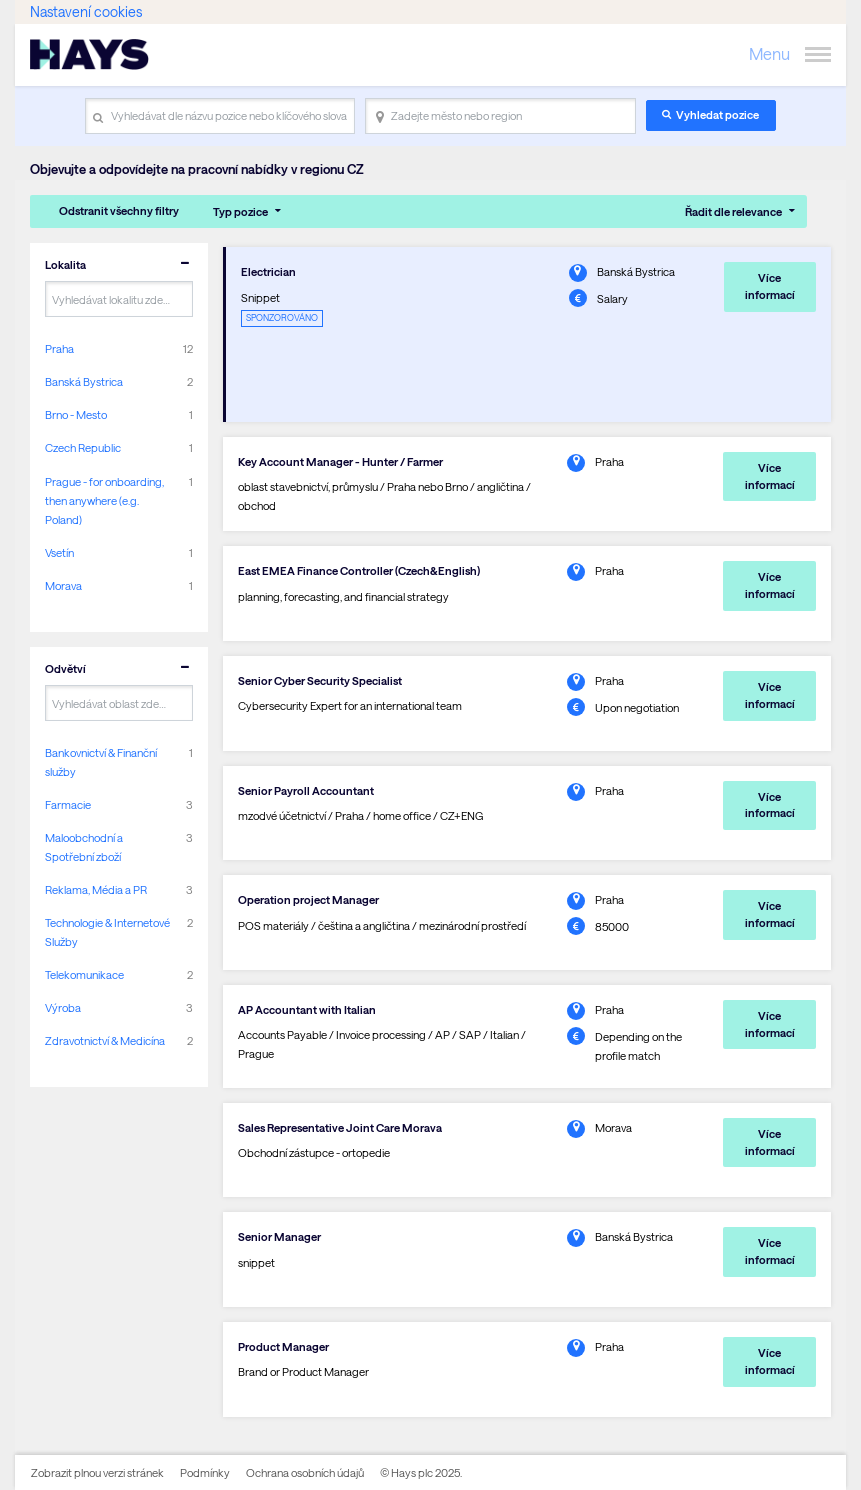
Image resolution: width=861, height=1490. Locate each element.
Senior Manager (279, 1236)
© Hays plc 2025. (421, 1472)
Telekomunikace (84, 974)
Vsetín (59, 552)
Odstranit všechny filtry (119, 210)
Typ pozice (240, 211)
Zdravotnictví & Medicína (105, 1040)
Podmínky (205, 1472)
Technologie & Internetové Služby (107, 932)
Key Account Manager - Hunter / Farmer (340, 461)
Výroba (63, 1007)
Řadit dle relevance (733, 211)
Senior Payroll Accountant (306, 790)
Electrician (268, 271)
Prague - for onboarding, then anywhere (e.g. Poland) (104, 500)
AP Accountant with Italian (307, 1009)
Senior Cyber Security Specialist (320, 680)
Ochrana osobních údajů (305, 1472)
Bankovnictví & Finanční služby (101, 762)
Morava (63, 585)
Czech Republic (83, 447)
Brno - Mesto (76, 414)
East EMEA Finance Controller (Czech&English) (359, 570)
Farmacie (68, 804)
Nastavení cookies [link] (86, 11)
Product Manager (283, 1346)
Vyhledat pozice (717, 114)
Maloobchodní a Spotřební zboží (84, 847)
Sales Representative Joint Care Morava (340, 1127)
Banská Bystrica (84, 381)
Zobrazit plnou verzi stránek (97, 1472)
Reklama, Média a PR (96, 889)
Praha (59, 348)
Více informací (770, 286)
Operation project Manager (308, 899)
